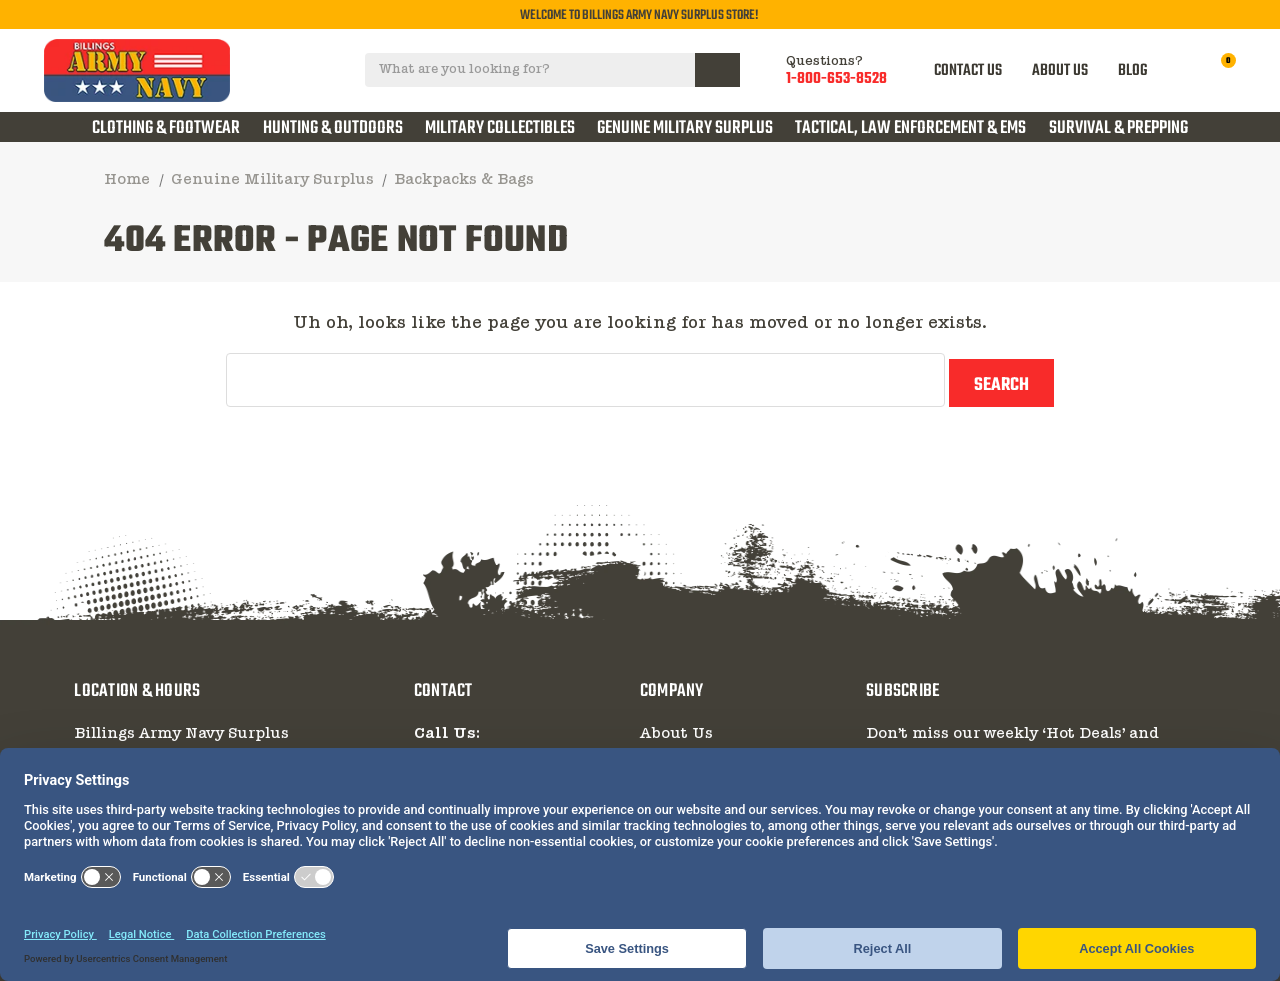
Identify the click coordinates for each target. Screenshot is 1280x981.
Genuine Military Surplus (685, 128)
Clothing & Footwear (166, 128)
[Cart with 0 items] (1217, 70)
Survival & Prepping (1118, 128)
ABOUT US (1063, 70)
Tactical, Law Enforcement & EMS (910, 128)
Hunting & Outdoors (333, 128)
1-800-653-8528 (838, 79)
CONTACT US (971, 70)
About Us (676, 727)
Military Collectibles (500, 128)
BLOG (1135, 70)
